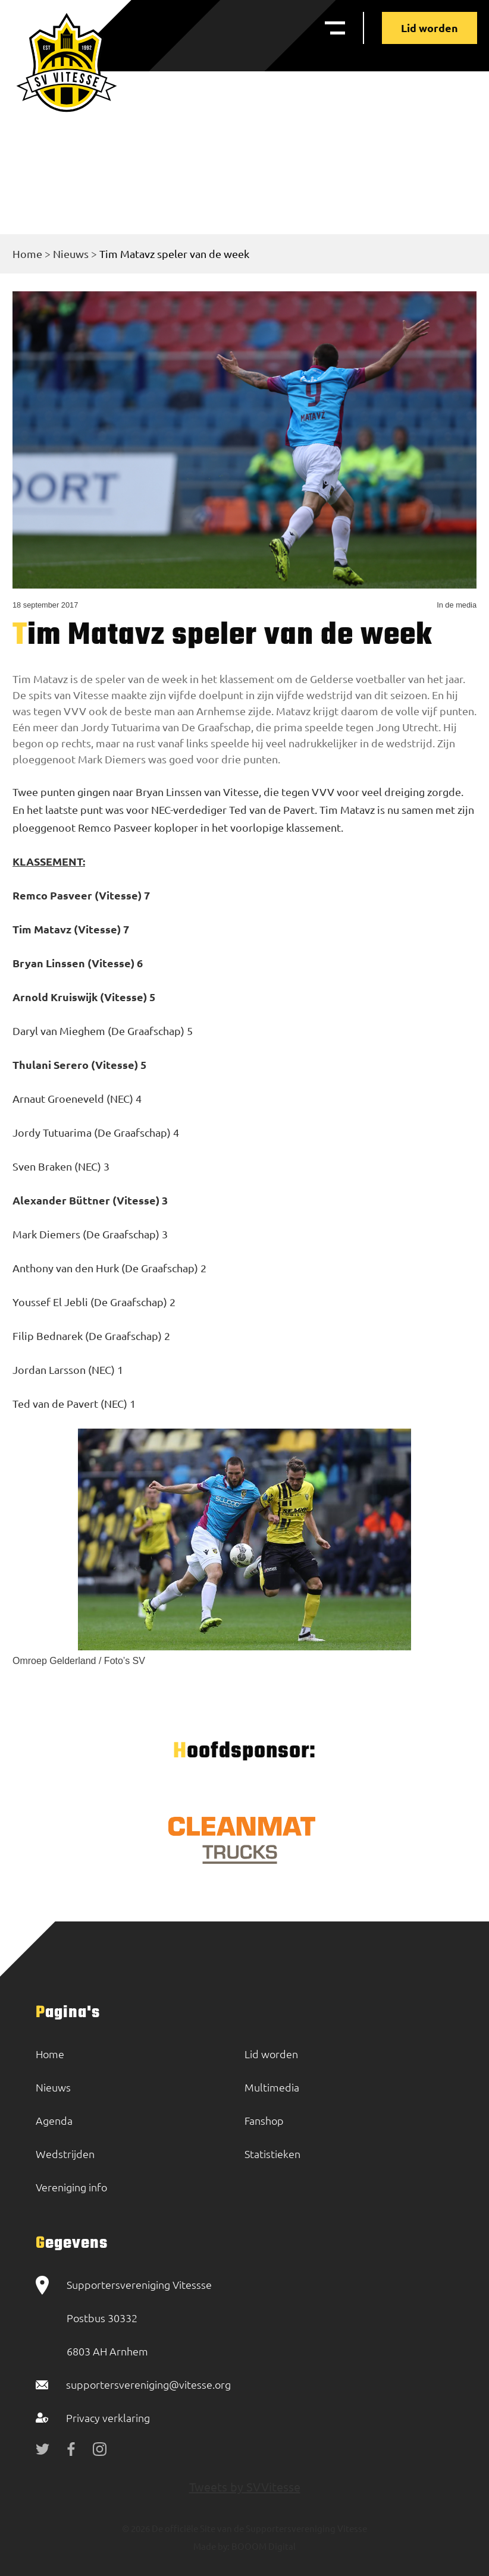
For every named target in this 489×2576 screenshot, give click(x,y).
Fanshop (264, 2120)
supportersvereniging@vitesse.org (148, 2384)
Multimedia (271, 2087)
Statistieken (272, 2153)
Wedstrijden (65, 2153)
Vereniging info (71, 2187)
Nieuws (71, 253)
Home (27, 253)
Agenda (54, 2120)
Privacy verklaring (108, 2417)
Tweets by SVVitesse (244, 2486)
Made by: (211, 2546)
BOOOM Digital (263, 2546)
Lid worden (429, 27)
